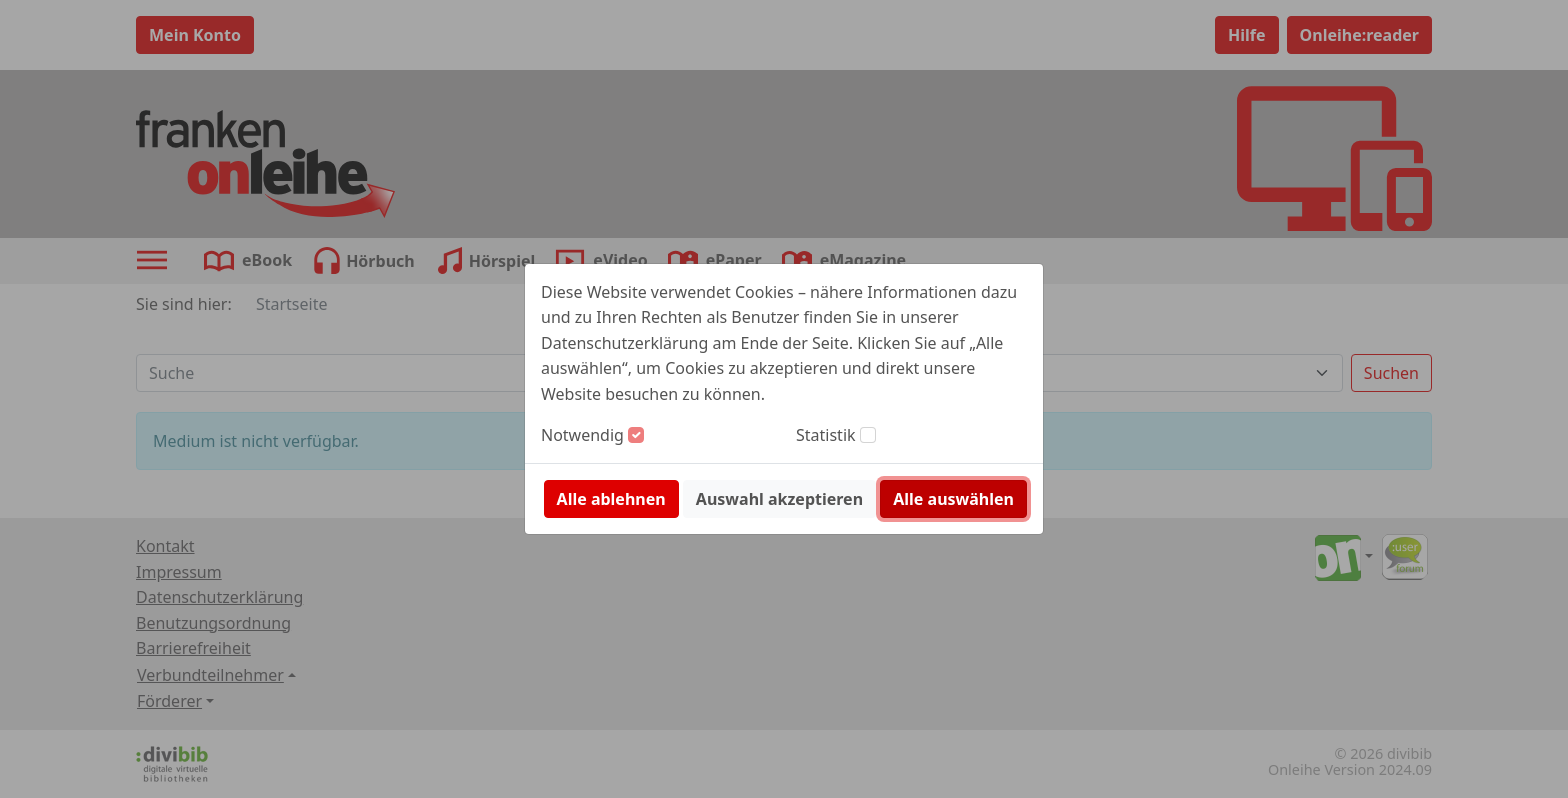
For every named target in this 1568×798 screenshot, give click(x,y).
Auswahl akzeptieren (779, 499)
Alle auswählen (953, 499)
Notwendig (582, 435)
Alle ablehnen (611, 499)
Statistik (826, 435)
